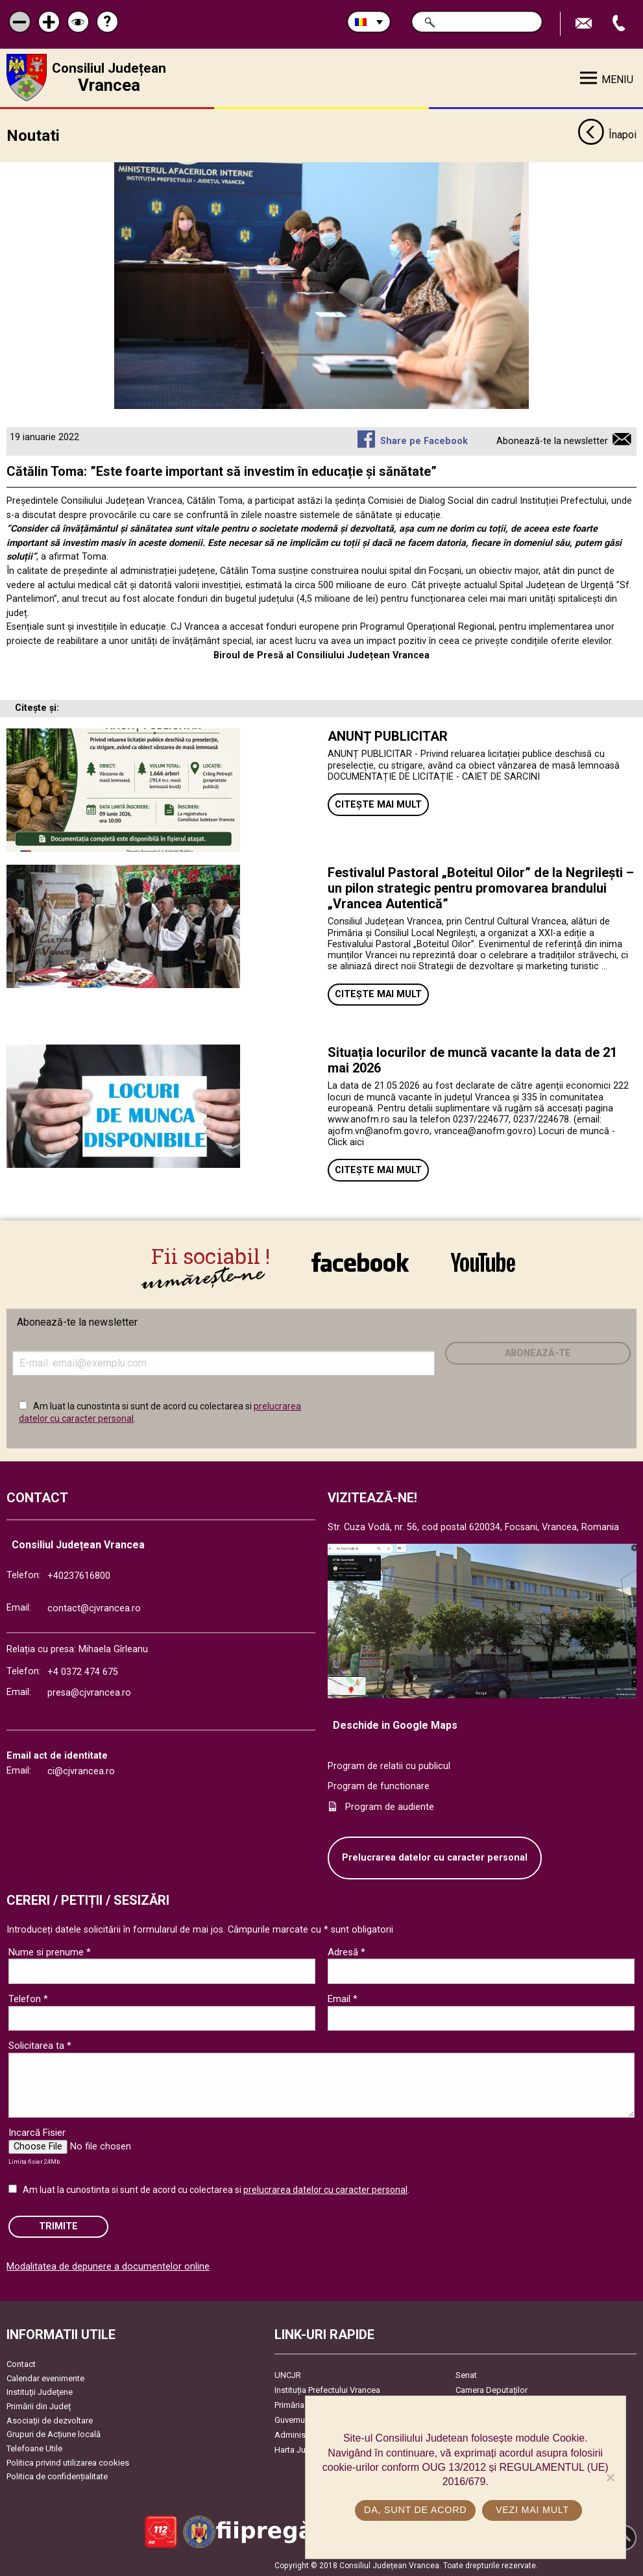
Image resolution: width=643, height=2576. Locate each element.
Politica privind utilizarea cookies (67, 2462)
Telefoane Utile (34, 2448)
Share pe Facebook (424, 440)
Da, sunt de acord (415, 2510)
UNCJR (287, 2374)
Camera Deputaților (491, 2389)
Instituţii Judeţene (39, 2391)
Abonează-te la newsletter (552, 440)
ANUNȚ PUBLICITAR (388, 735)
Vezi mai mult (532, 2510)
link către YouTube (483, 1262)
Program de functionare (379, 1785)
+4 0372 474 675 (82, 1671)
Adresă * (346, 1951)
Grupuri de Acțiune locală (53, 2433)
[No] (609, 2477)
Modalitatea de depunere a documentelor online (108, 2266)
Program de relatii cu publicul (389, 1765)
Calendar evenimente (45, 2378)
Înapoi (607, 135)
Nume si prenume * (49, 1951)
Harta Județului (302, 2449)
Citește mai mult (378, 804)
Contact (21, 2363)
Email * (343, 1998)
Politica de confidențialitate (57, 2476)
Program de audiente (389, 1806)
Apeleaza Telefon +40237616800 (620, 23)
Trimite (58, 2225)
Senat (466, 2374)
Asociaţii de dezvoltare (49, 2420)
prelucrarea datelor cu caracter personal (325, 2189)
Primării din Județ (38, 2405)
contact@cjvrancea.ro (94, 1607)
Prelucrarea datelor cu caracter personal (435, 1857)
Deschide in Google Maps (395, 1724)
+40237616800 (78, 1575)
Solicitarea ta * (39, 2045)
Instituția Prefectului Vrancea (327, 2389)
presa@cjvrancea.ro (89, 1692)
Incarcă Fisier (37, 2132)
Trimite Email (585, 23)
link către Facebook (360, 1262)
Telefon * (28, 1998)
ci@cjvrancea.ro (81, 1770)
